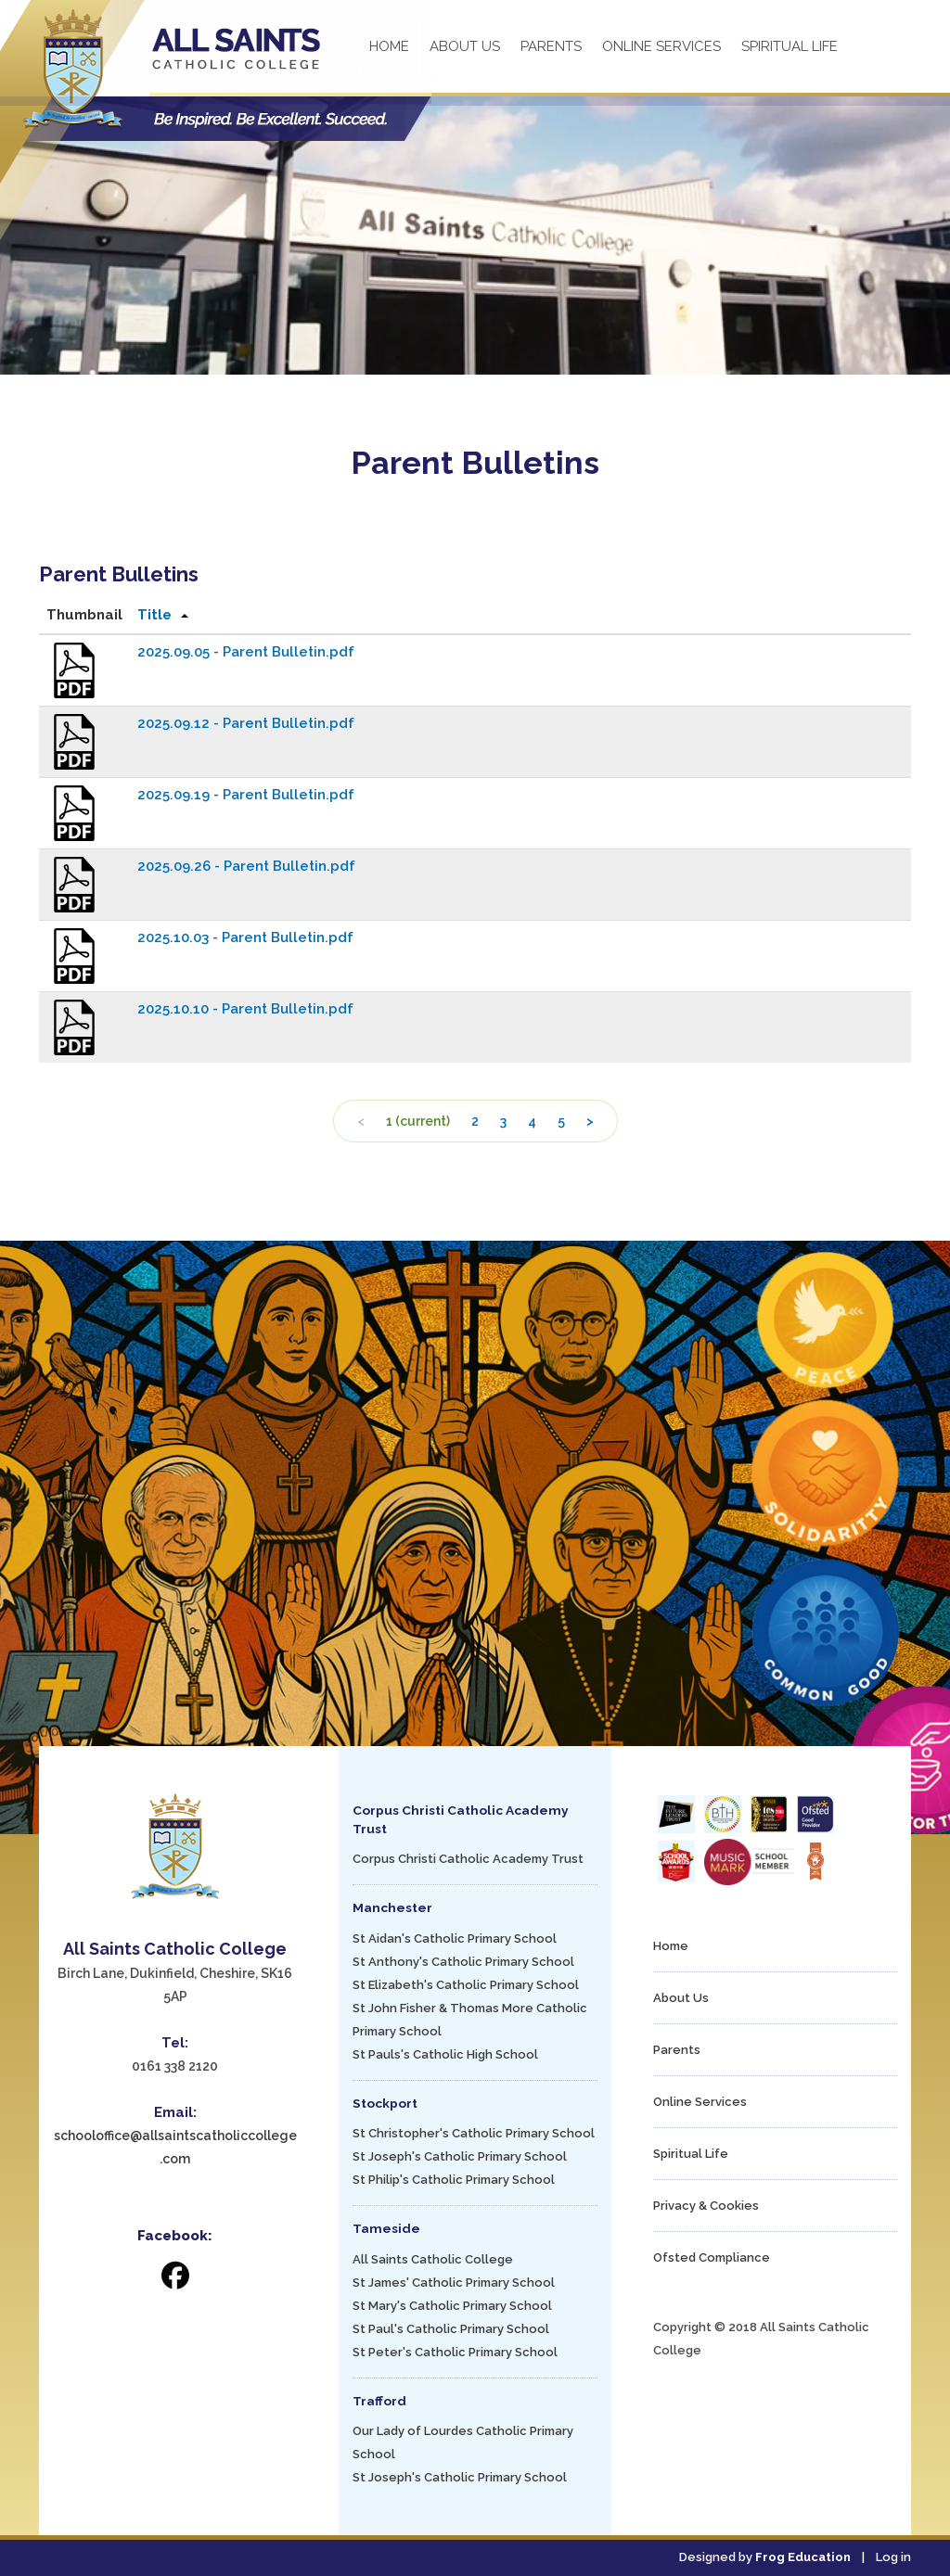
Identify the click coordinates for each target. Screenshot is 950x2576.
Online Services (661, 46)
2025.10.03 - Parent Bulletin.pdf (245, 937)
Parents (551, 46)
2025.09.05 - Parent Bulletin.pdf (245, 652)
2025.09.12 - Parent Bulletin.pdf (245, 723)
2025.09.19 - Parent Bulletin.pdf (245, 794)
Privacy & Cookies (706, 2206)
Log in (893, 2557)
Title (154, 614)
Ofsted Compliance (711, 2257)
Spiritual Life (789, 46)
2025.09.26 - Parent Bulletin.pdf (246, 866)
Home (389, 46)
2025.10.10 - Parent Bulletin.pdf (245, 1009)
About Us (465, 46)
